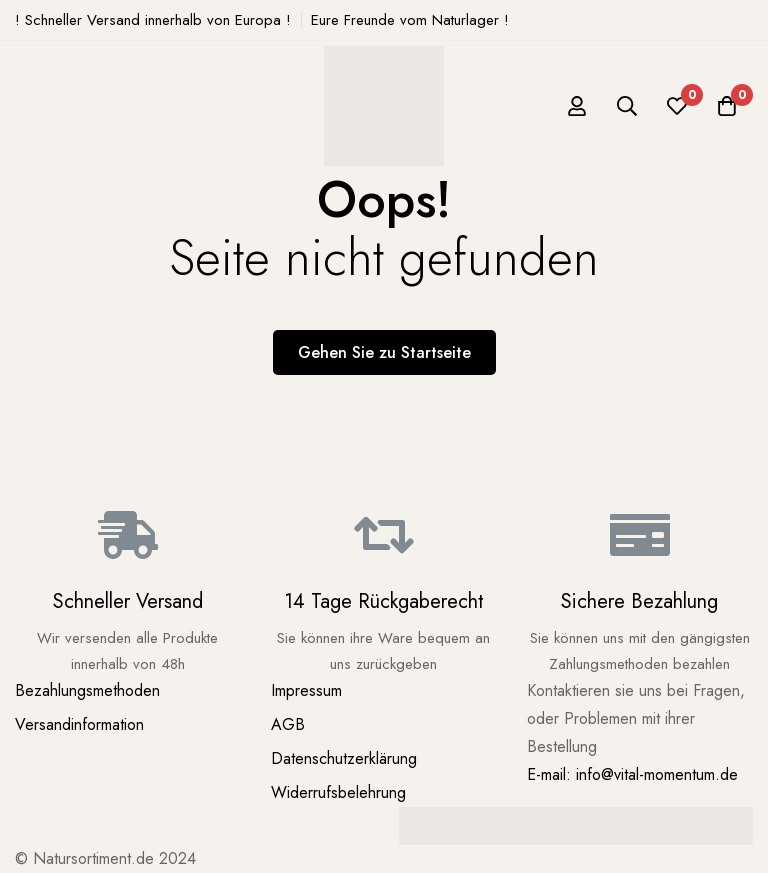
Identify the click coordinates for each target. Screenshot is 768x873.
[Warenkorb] (727, 106)
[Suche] (627, 106)
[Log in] (577, 106)
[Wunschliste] (677, 106)
